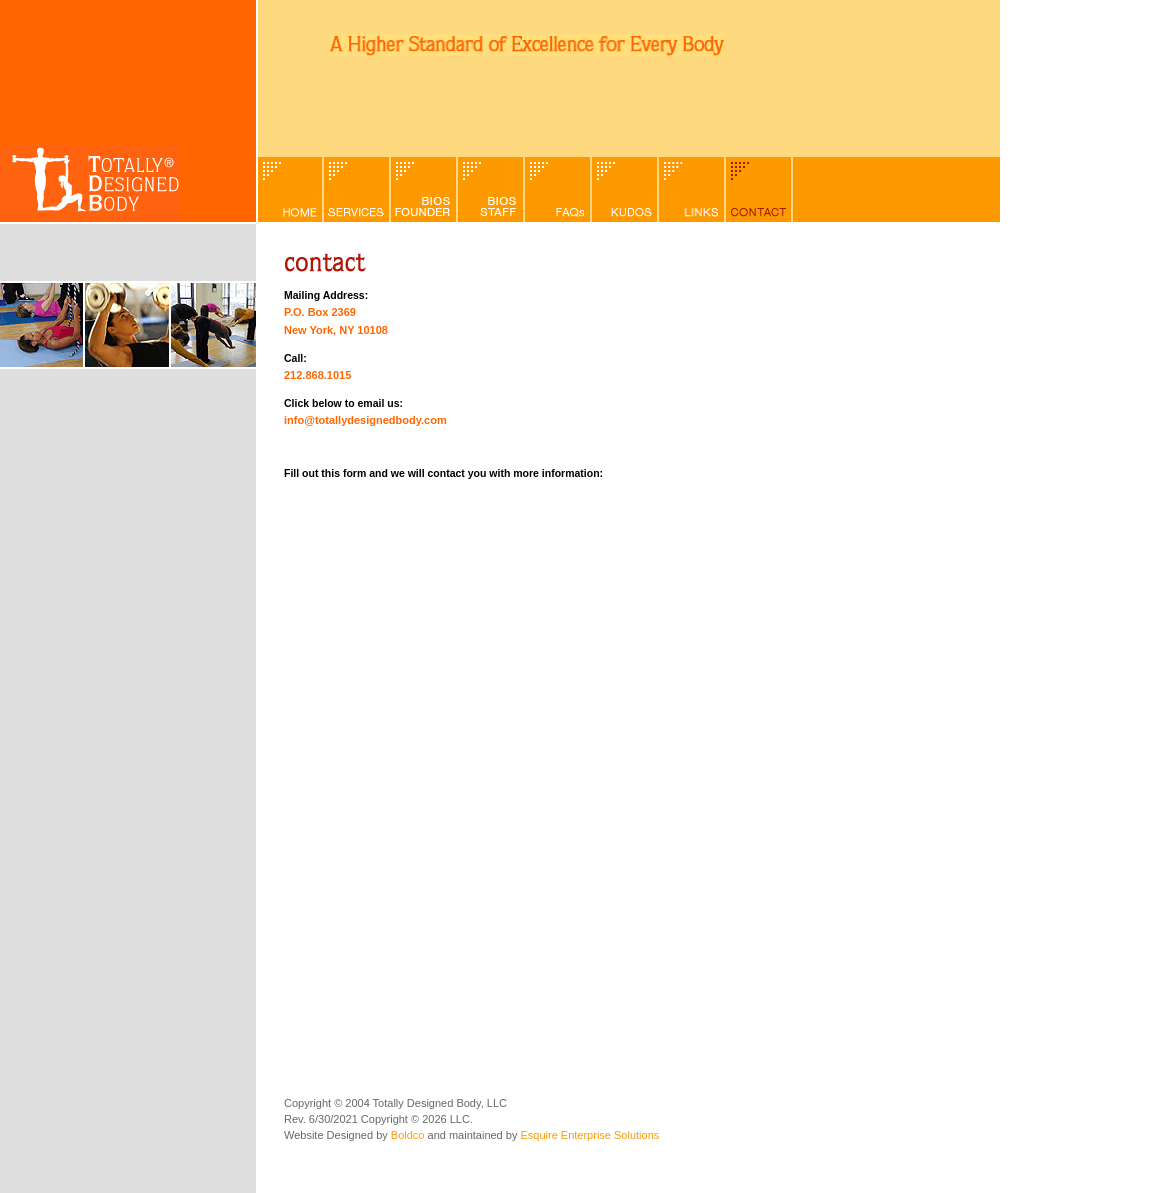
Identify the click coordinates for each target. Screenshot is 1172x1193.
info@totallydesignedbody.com (365, 420)
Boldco (408, 1135)
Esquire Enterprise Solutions (589, 1135)
